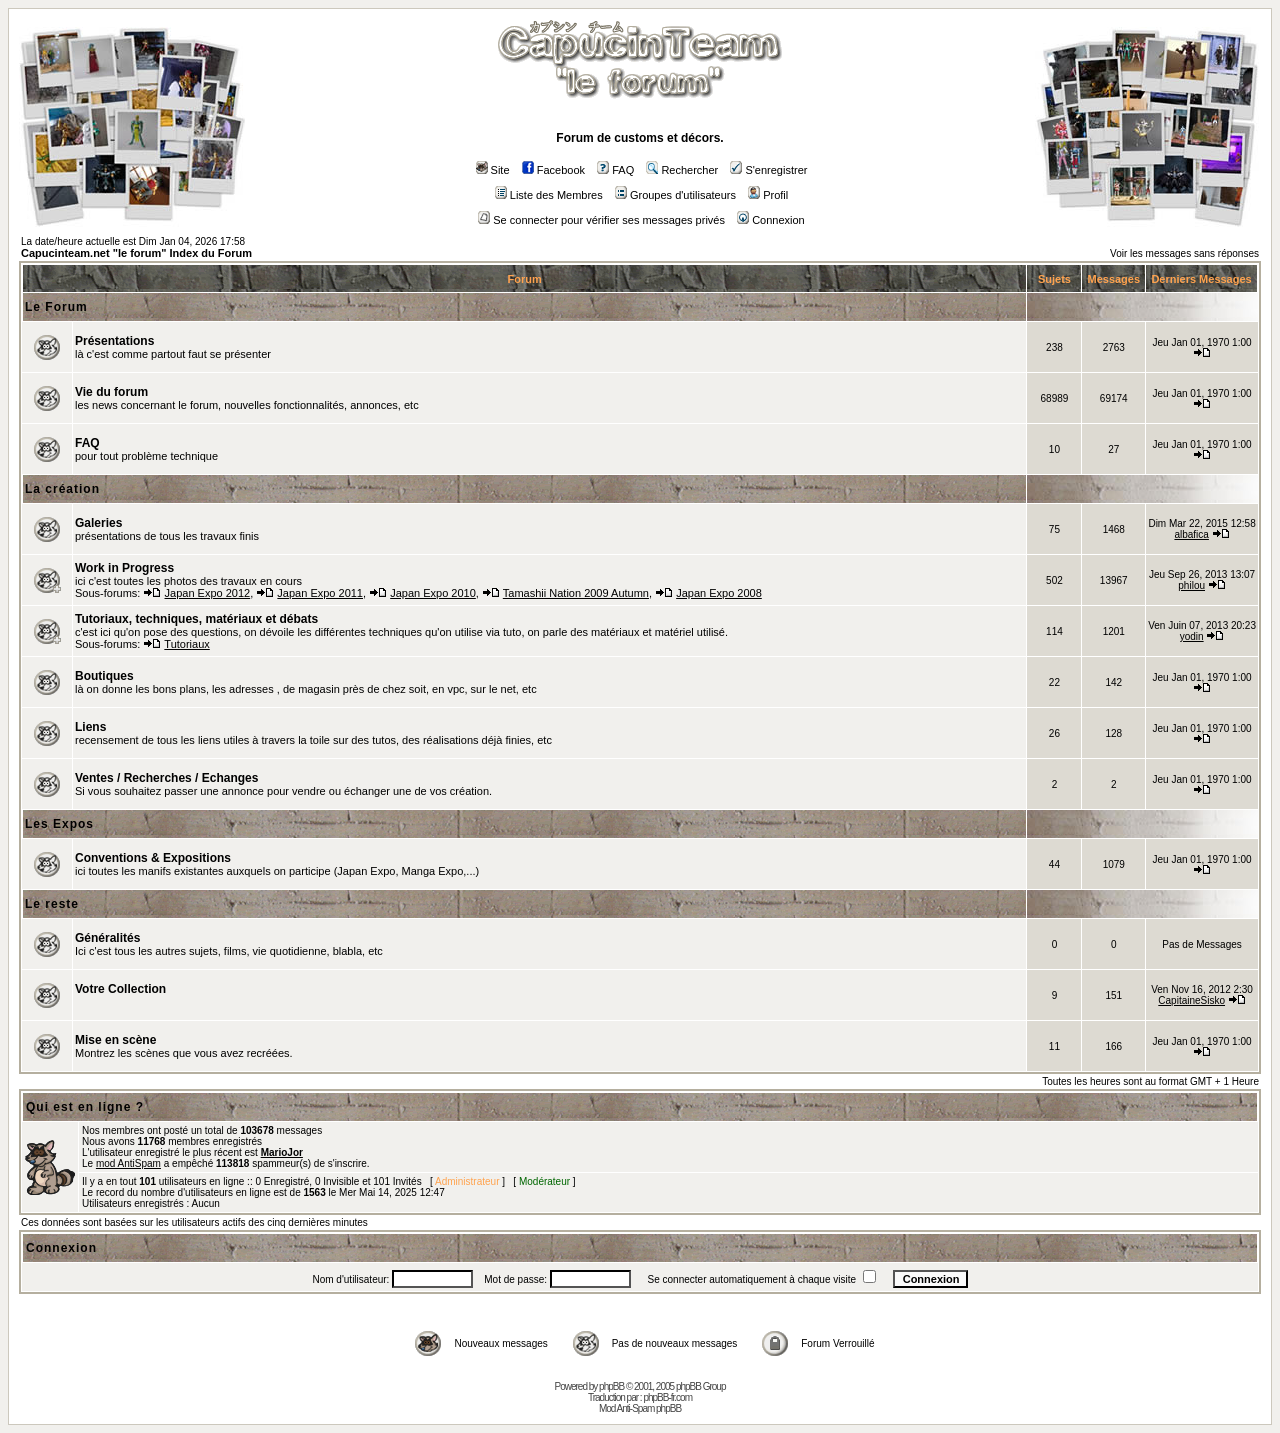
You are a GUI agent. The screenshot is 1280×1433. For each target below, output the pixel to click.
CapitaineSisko (1191, 1000)
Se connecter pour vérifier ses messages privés (601, 220)
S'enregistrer (768, 170)
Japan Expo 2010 (433, 593)
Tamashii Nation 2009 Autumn (576, 593)
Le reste (52, 904)
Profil (768, 195)
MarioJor (282, 1152)
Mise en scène (115, 1040)
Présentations (114, 341)
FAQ (615, 170)
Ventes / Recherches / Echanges (166, 778)
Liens (90, 727)
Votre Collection (120, 989)
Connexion (771, 220)
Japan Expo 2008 (719, 593)
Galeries (98, 523)
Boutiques (104, 676)
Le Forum (56, 307)
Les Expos (59, 824)
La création (62, 489)
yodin (1192, 636)
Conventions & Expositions (153, 858)
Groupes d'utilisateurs (675, 195)
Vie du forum (111, 392)
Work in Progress (124, 568)
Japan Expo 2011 (320, 593)
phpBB (611, 1386)
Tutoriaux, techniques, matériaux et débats (196, 619)
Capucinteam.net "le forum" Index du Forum (136, 253)
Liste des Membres (549, 195)
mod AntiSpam (128, 1163)
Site (493, 170)
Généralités (107, 938)
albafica (1191, 534)
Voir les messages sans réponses (1184, 253)
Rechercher (682, 170)
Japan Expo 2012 (208, 593)
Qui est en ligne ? (85, 1107)
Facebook (553, 170)
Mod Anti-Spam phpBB (640, 1408)
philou (1191, 585)
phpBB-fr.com (667, 1397)
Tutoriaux (186, 644)
